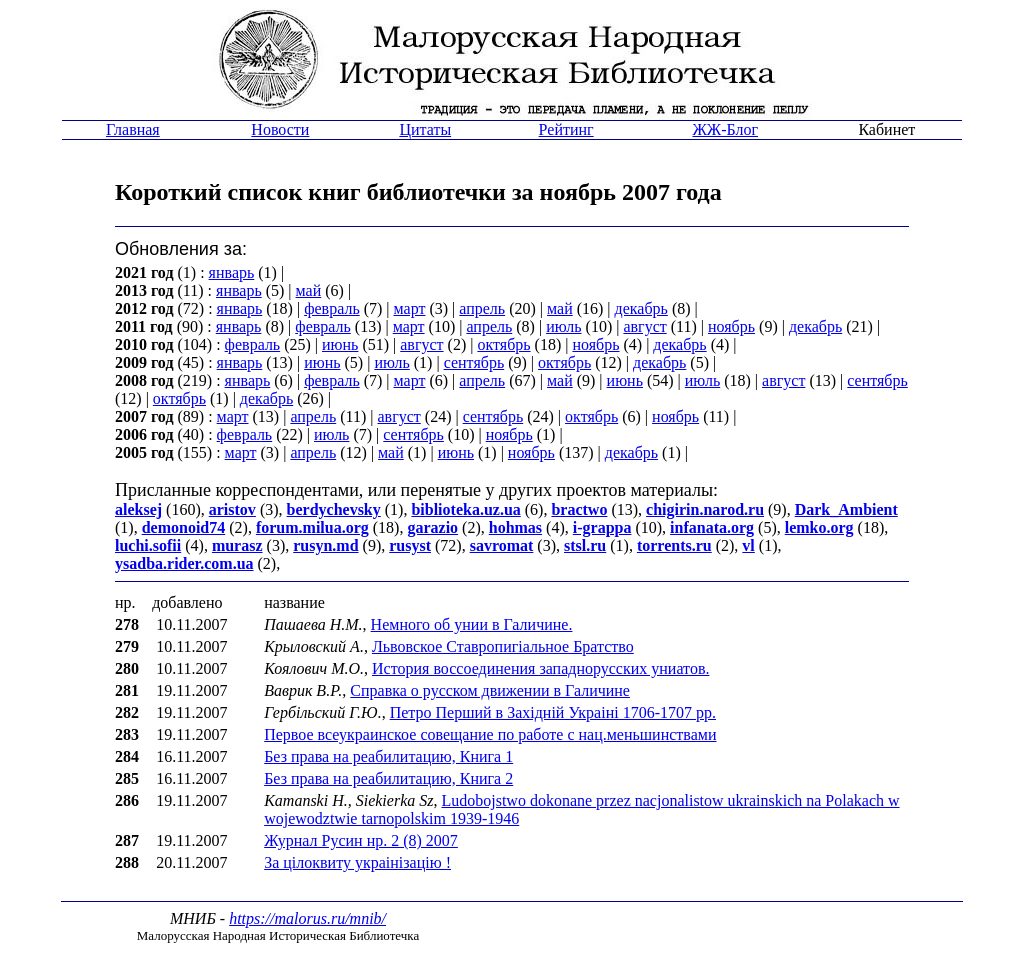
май (309, 290)
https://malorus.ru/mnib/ (307, 918)
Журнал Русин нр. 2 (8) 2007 (361, 840)
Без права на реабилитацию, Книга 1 (388, 756)
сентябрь (474, 362)
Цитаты (425, 129)
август (644, 326)
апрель (482, 308)
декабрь (641, 308)
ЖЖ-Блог (725, 129)
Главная (133, 129)
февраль (332, 308)
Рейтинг (566, 129)
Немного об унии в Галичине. (472, 624)
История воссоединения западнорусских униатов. (540, 668)
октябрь (503, 344)
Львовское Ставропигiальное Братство (503, 646)
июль (563, 326)
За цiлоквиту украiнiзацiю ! (357, 862)
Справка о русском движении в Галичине (490, 690)
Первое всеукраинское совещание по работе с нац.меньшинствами (490, 734)
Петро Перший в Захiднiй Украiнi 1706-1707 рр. (553, 712)
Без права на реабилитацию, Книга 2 (388, 778)
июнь (340, 344)
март (410, 308)
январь (232, 272)
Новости (280, 129)
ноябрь (731, 326)
